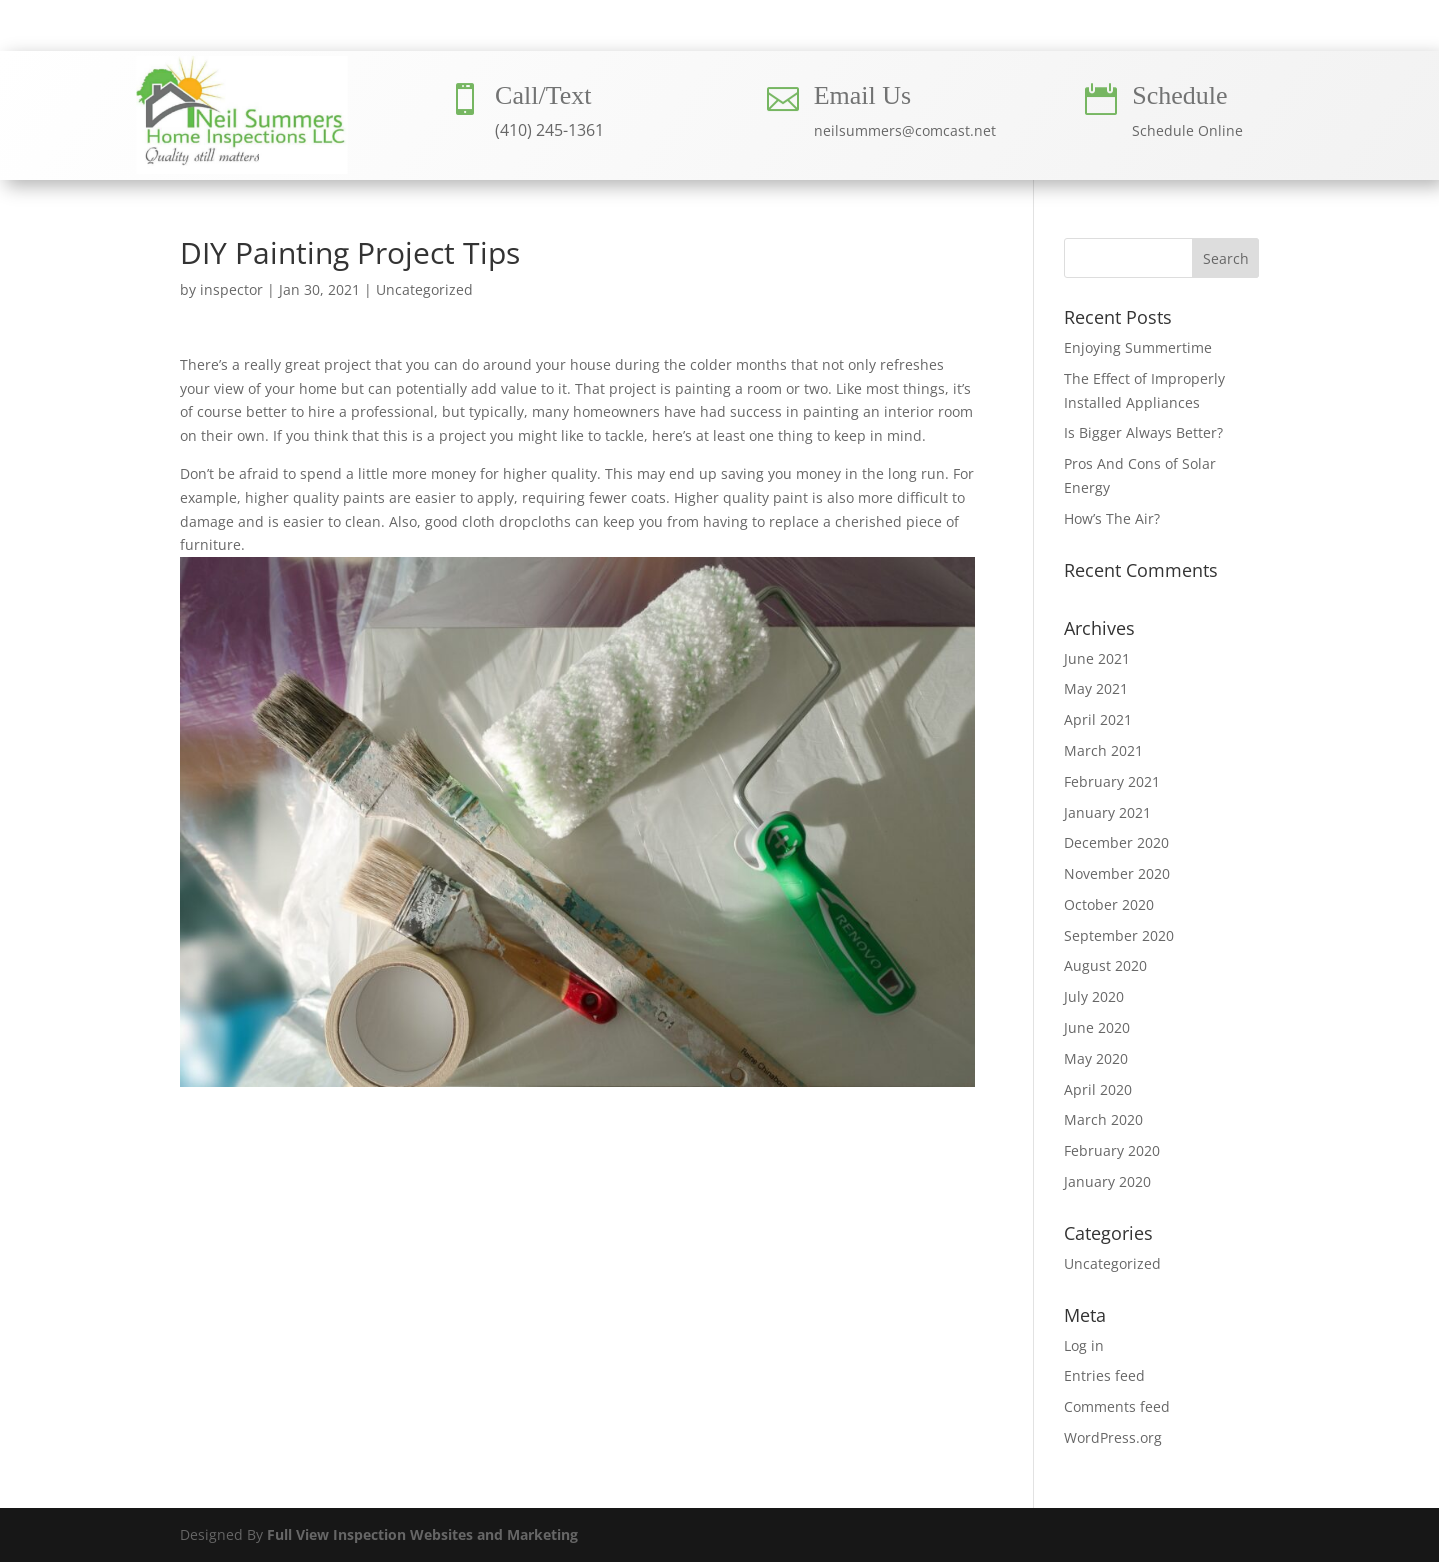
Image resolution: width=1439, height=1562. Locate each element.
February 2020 (1112, 1150)
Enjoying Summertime (1138, 347)
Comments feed (1117, 1406)
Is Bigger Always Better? (1143, 432)
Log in (1084, 1345)
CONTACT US (914, 33)
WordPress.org (1113, 1437)
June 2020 (1097, 1027)
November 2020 (1117, 873)
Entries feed (1104, 1375)
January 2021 (1107, 812)
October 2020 (1109, 904)
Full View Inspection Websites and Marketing (422, 1534)
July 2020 (1094, 996)
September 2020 (1119, 935)
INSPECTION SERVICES (709, 33)
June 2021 (1097, 658)
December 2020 (1116, 842)
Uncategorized (424, 289)
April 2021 (1098, 719)
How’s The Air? (1112, 518)
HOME (409, 33)
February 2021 (1112, 781)
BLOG (1032, 33)
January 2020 (1107, 1181)
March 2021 (1103, 750)
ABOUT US (516, 33)
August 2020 (1105, 965)
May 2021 (1096, 688)
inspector (231, 289)
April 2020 (1098, 1089)
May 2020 (1096, 1058)
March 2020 (1103, 1119)
